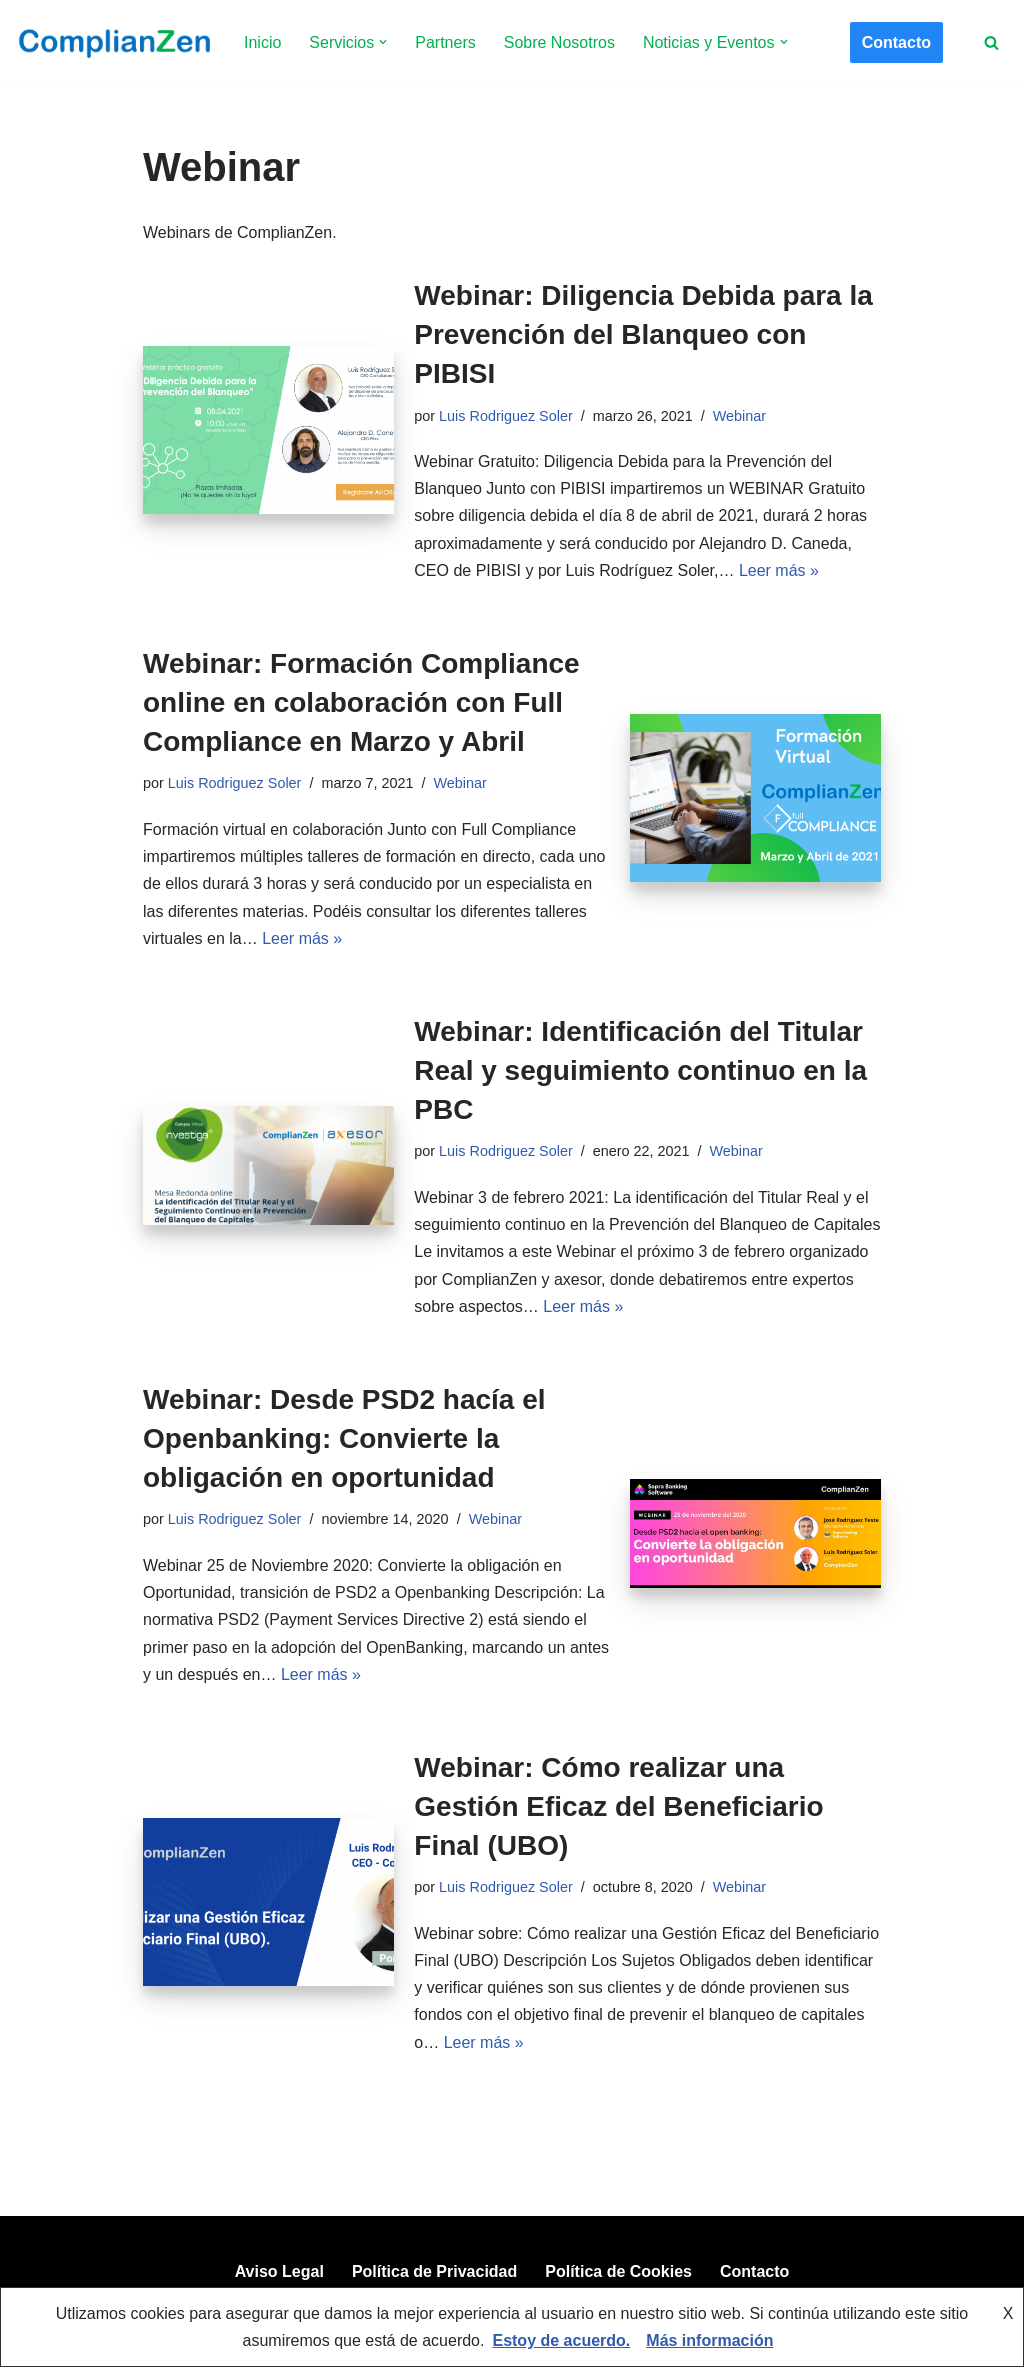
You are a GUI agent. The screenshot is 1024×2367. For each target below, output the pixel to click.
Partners (445, 42)
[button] (383, 42)
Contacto (896, 42)
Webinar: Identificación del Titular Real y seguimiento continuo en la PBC (640, 1070)
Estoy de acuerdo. (561, 2340)
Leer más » (779, 570)
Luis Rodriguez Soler (506, 416)
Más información (709, 2340)
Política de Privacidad (434, 2271)
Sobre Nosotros (559, 42)
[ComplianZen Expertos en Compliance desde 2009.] (112, 42)
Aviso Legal (279, 2271)
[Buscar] (991, 42)
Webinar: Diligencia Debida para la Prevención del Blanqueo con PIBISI (643, 334)
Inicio (262, 42)
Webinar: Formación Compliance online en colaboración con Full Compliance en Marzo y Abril (361, 702)
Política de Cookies (618, 2271)
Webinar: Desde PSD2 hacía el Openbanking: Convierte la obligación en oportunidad (344, 1438)
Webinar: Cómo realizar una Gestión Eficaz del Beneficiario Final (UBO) (618, 1806)
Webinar (739, 416)
